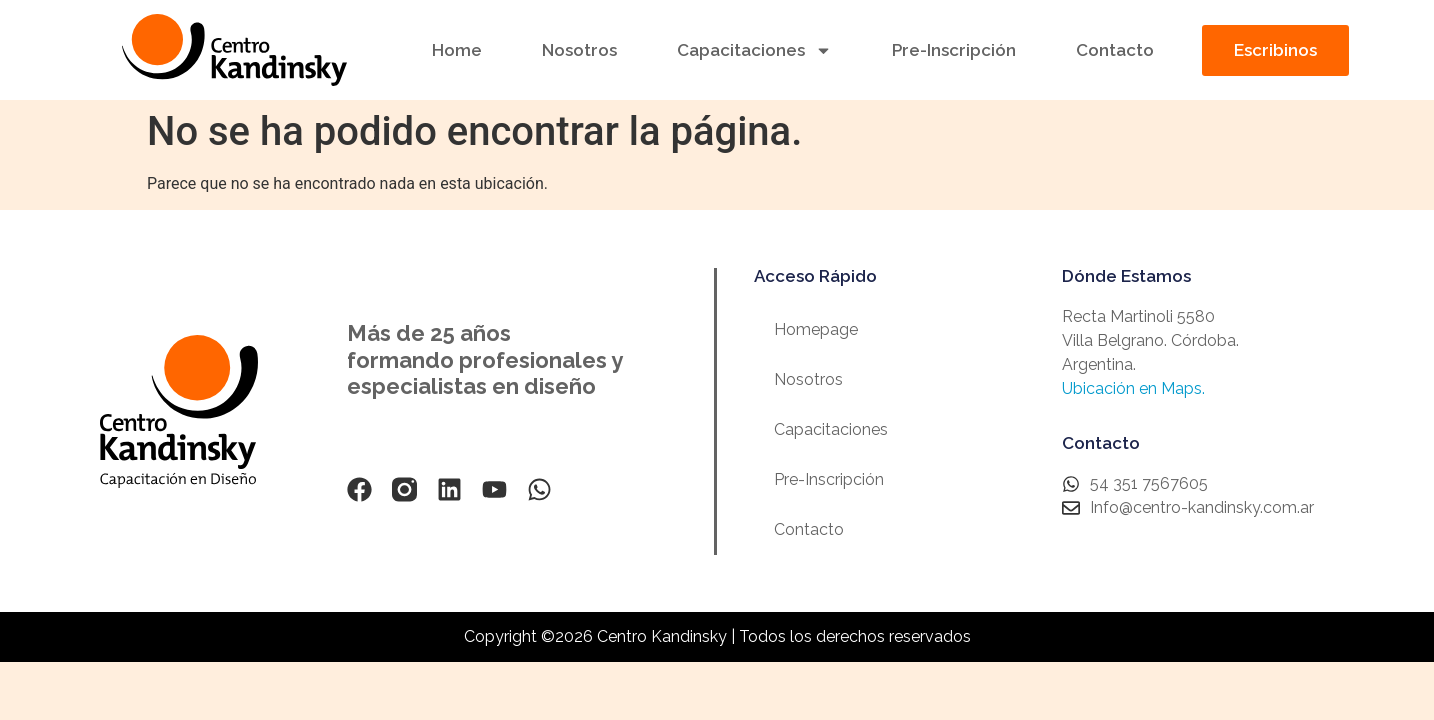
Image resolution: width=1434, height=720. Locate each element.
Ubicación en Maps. (1133, 388)
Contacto (1115, 50)
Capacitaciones (754, 50)
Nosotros (579, 50)
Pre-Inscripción (954, 50)
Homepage (816, 329)
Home (457, 50)
